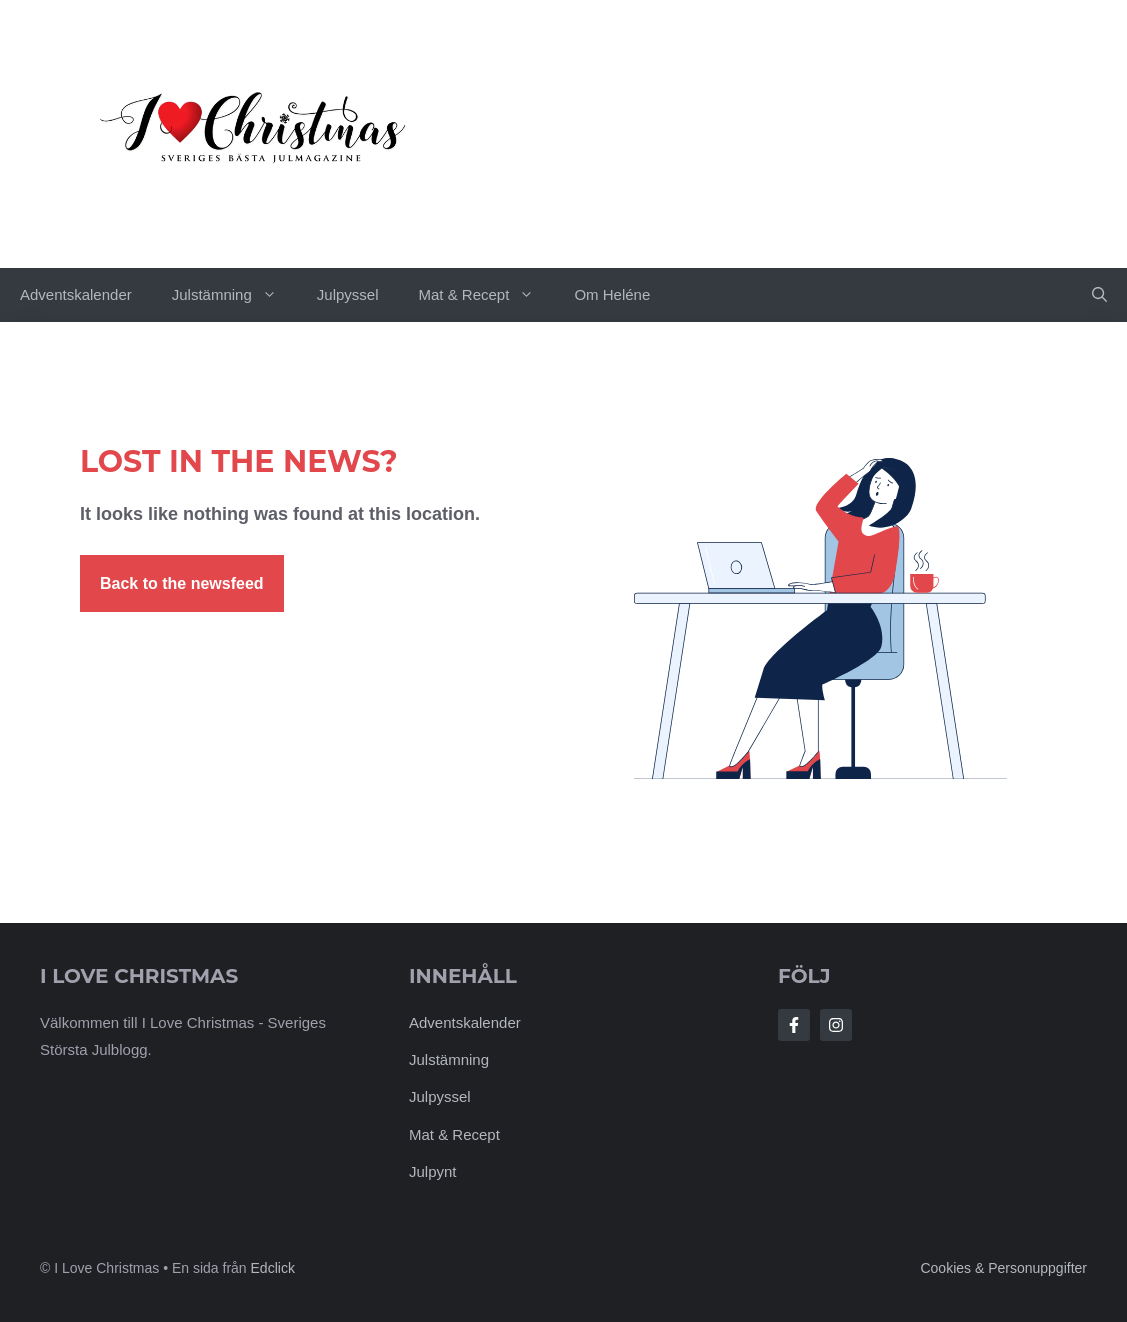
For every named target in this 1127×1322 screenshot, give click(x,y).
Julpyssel (348, 294)
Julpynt (433, 1171)
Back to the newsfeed (182, 583)
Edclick (273, 1268)
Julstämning (234, 295)
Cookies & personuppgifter (1003, 1268)
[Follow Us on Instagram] (836, 1025)
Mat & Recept (487, 295)
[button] (1099, 295)
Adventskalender (76, 294)
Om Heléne (612, 294)
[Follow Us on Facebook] (794, 1025)
